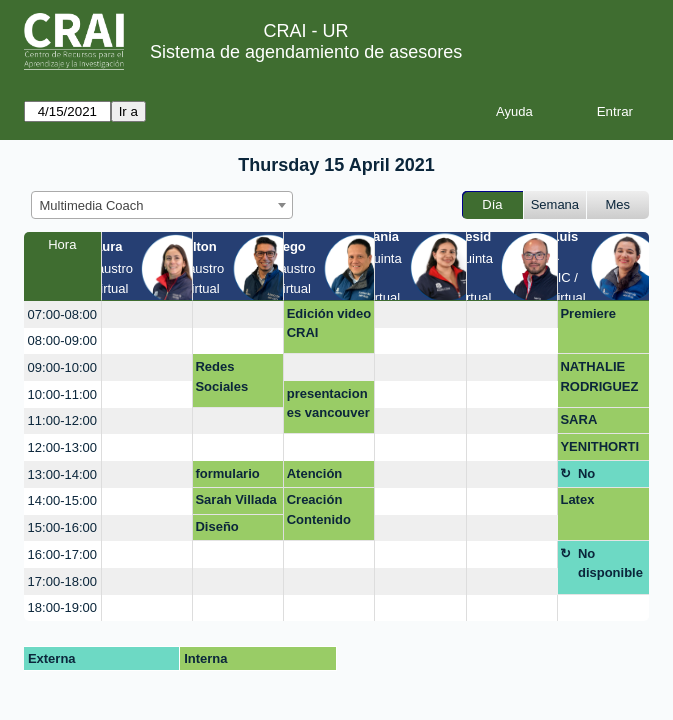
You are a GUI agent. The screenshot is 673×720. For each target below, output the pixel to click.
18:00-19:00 (62, 607)
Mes (618, 204)
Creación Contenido (319, 509)
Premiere (588, 313)
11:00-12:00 (62, 420)
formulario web (227, 477)
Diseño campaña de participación (235, 530)
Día (492, 204)
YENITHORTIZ (599, 450)
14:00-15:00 (62, 500)
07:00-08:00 (62, 314)
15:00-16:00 (62, 527)
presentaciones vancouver (328, 403)
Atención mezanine (316, 477)
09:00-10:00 (62, 367)
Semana (555, 204)
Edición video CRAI (329, 323)
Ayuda (514, 111)
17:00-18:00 (62, 581)
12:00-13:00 (62, 447)
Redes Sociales (221, 376)
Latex (577, 499)
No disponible (610, 477)
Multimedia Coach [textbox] (92, 205)
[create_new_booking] (147, 314)
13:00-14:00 (62, 474)
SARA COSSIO (585, 423)
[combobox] (162, 205)
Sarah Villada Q (235, 503)
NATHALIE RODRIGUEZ (599, 376)
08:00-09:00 (62, 340)
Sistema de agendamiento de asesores (306, 52)
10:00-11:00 (62, 394)
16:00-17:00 (62, 554)
